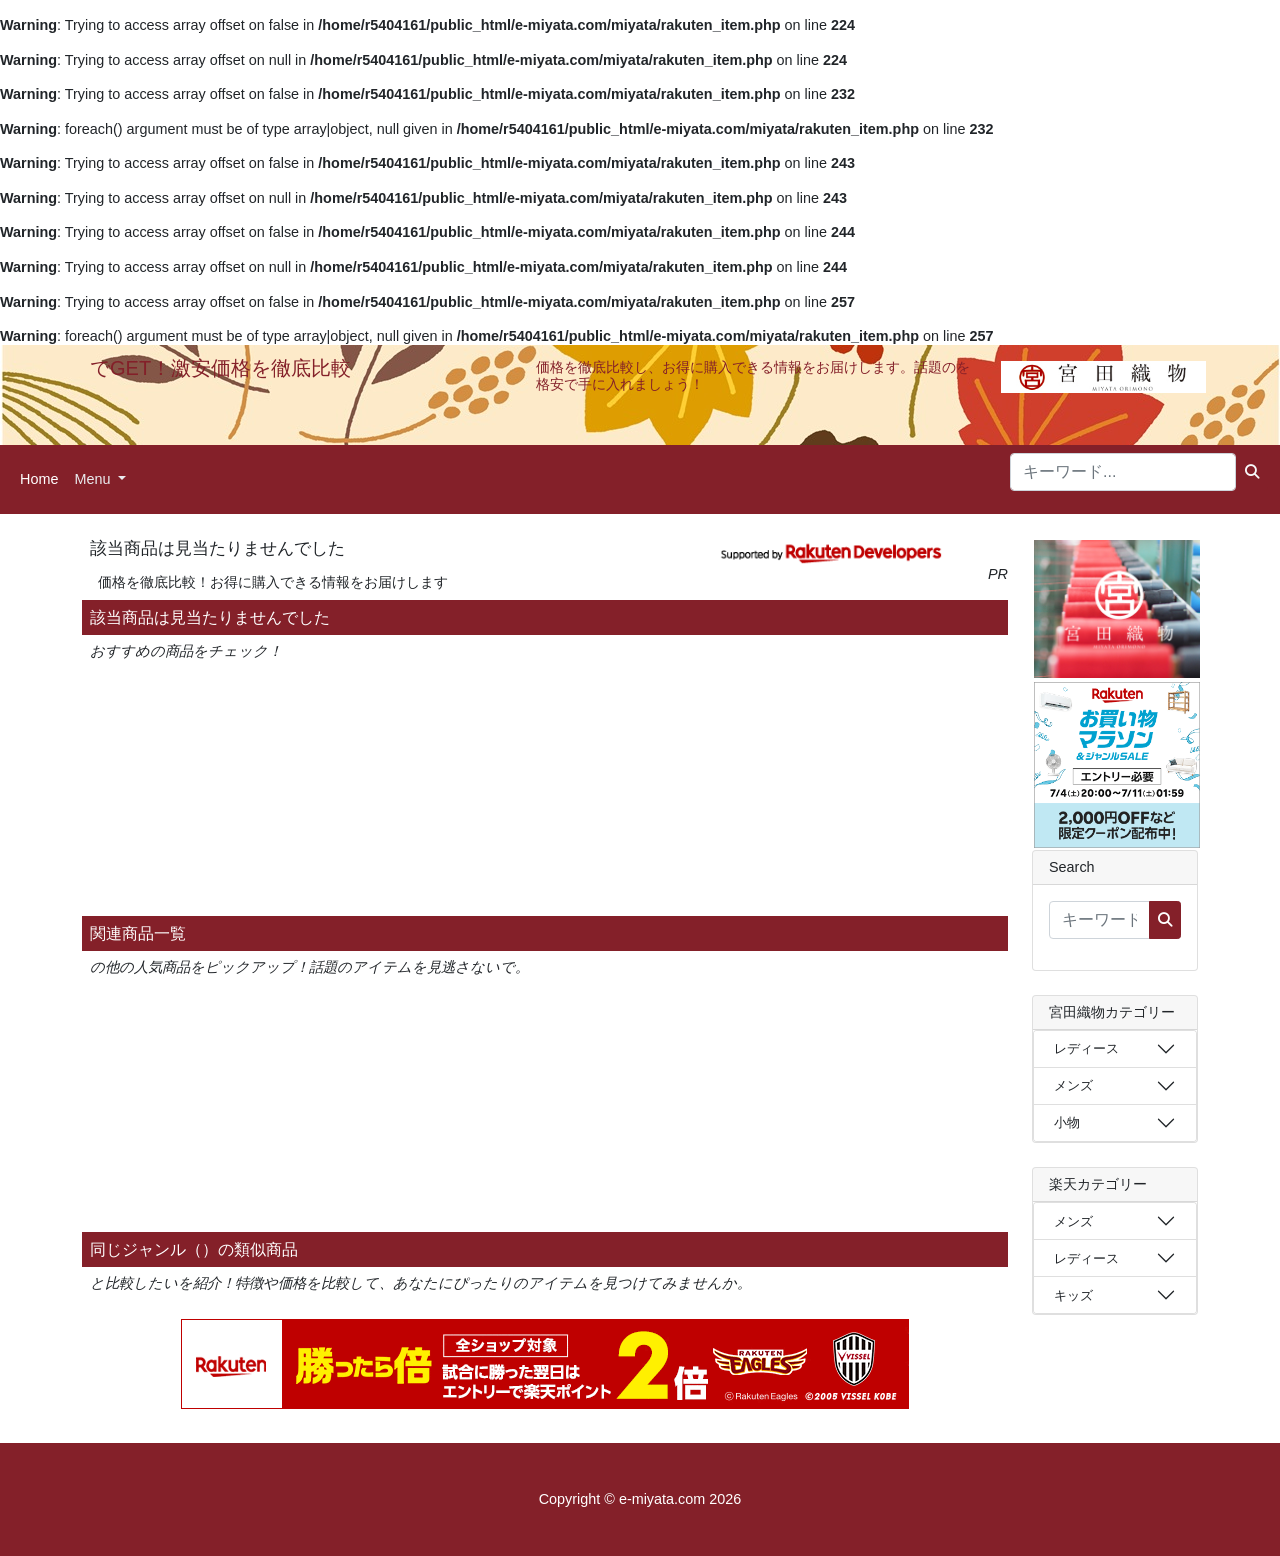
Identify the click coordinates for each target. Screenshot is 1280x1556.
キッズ (1073, 1295)
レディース (1086, 1048)
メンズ (1073, 1085)
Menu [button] (94, 479)
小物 (1067, 1122)
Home (39, 479)
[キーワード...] (1123, 472)
